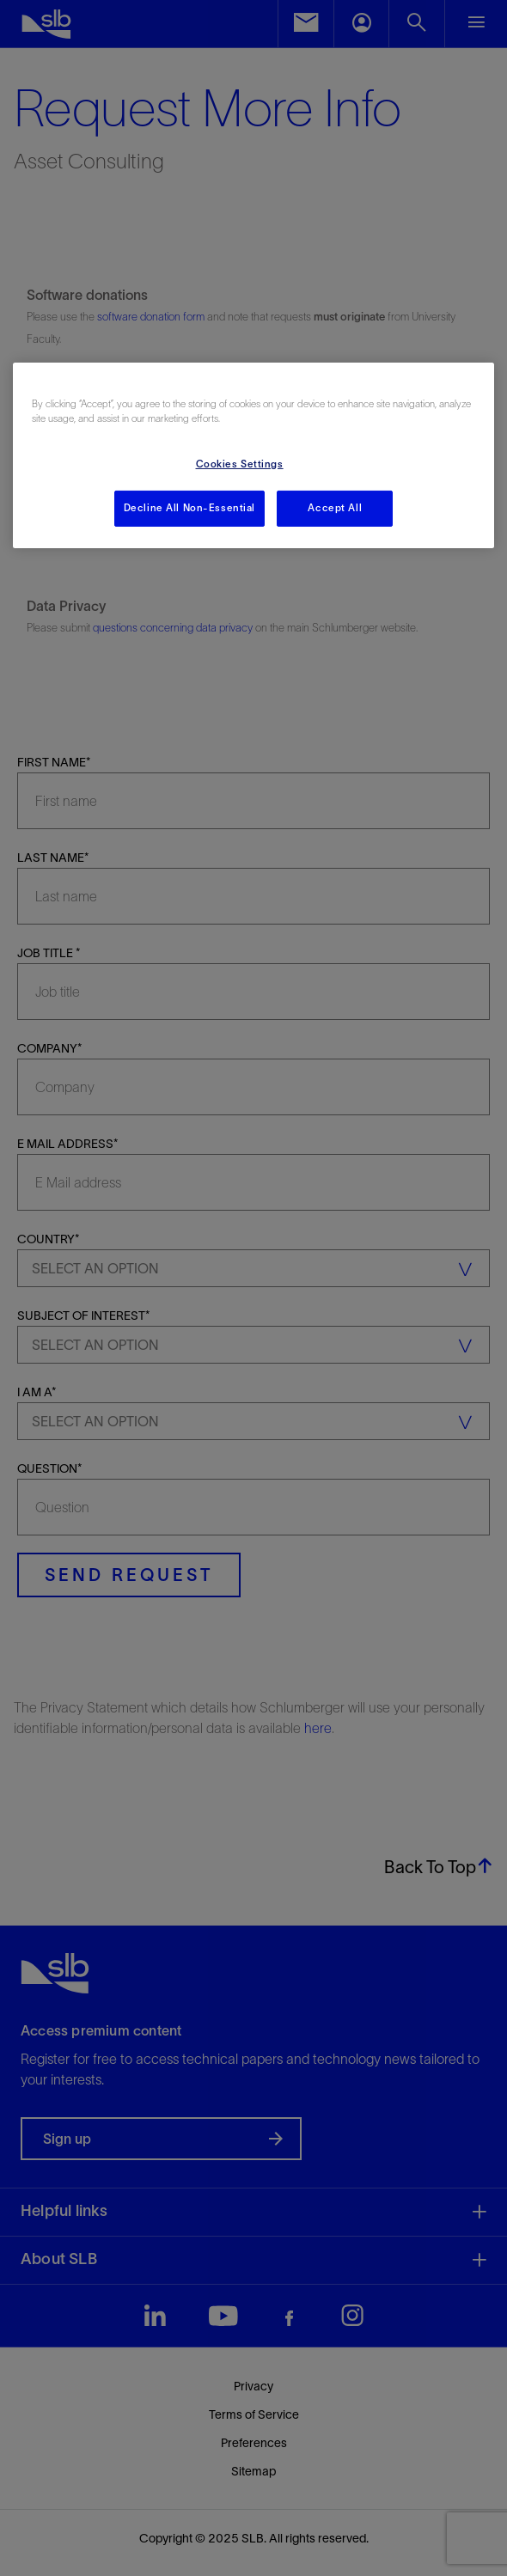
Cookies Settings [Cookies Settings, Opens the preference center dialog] (240, 464)
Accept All (335, 508)
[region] (254, 455)
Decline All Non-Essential (189, 508)
